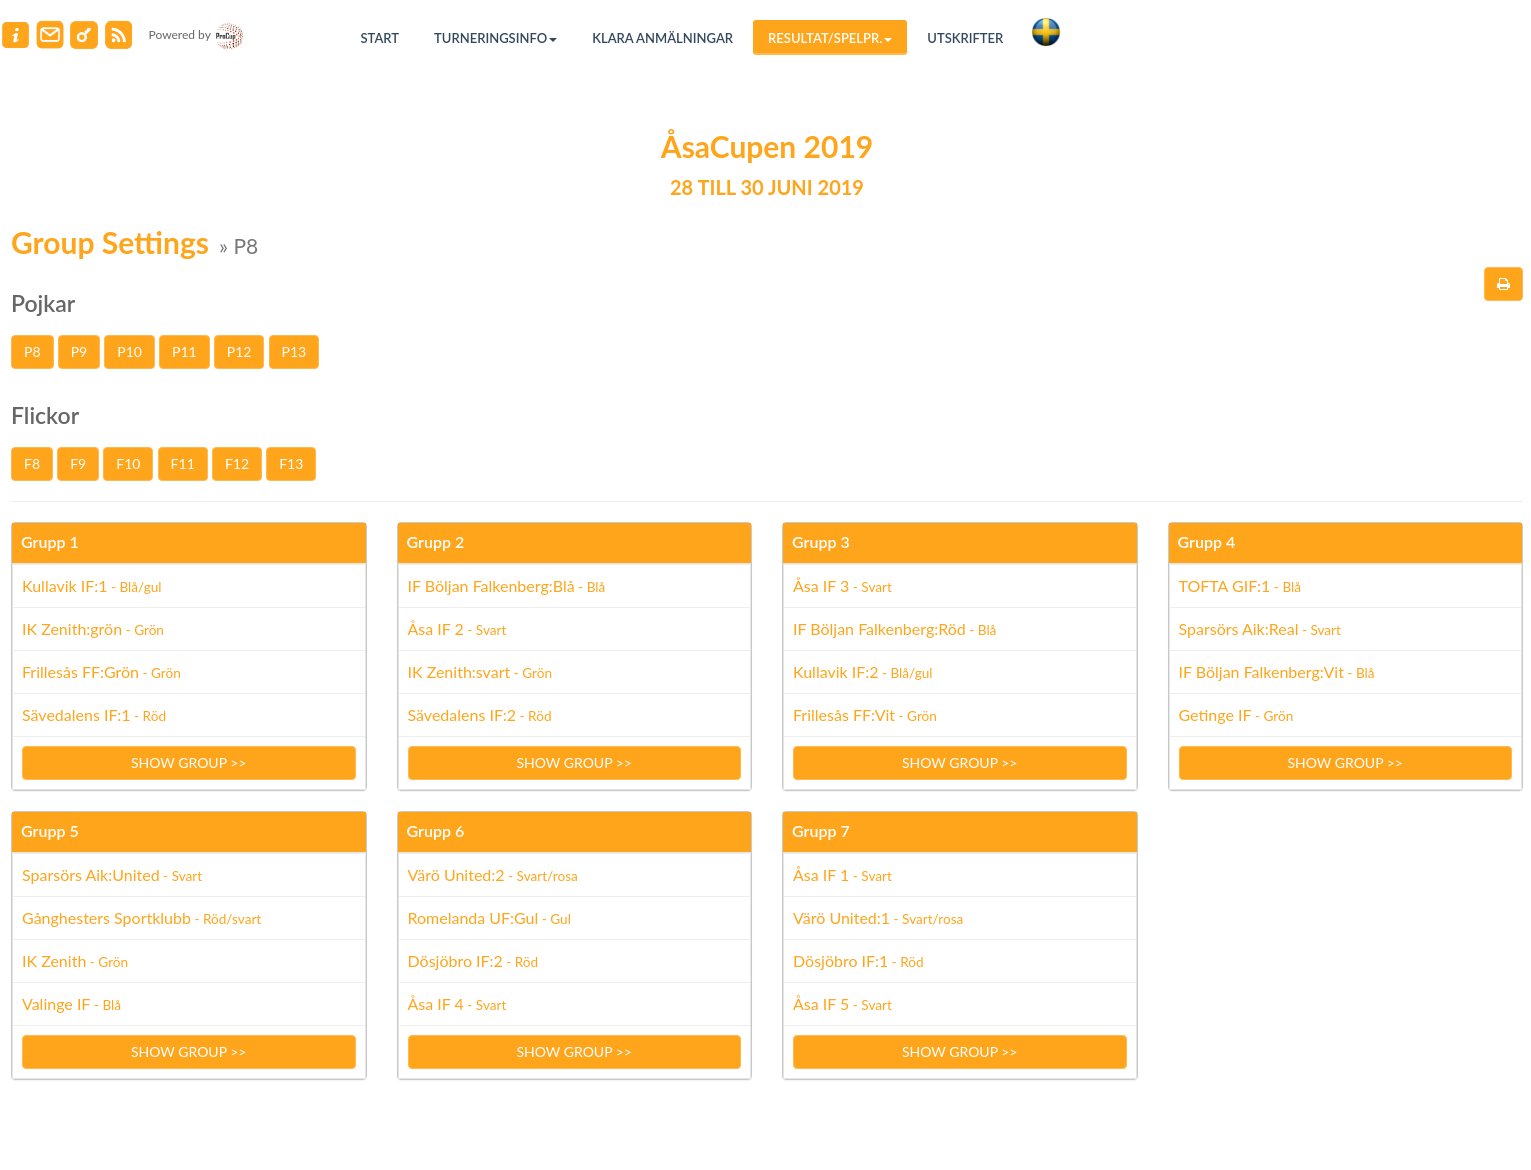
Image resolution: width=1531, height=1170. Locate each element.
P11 (184, 351)
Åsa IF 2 (457, 628)
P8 (32, 351)
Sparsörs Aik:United (112, 874)
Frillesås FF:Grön (101, 671)
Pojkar (43, 303)
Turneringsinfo (495, 38)
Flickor (45, 415)
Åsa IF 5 (842, 1003)
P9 (79, 351)
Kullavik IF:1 (92, 585)
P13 (294, 351)
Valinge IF (71, 1003)
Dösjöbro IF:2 (473, 960)
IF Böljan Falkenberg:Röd (894, 628)
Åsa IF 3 (842, 585)
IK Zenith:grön (93, 628)
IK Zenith (75, 960)
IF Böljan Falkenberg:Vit (1277, 671)
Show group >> (189, 762)
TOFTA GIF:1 (1240, 585)
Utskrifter (965, 38)
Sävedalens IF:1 (94, 714)
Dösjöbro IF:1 (858, 960)
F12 (237, 463)
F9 (78, 463)
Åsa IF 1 (842, 874)
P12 (239, 351)
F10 (128, 463)
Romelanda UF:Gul (489, 917)
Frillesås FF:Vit (865, 714)
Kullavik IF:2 (863, 671)
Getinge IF (1236, 714)
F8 (32, 463)
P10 (129, 351)
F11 (183, 463)
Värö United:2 (493, 874)
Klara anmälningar (662, 38)
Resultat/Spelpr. (830, 38)
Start (380, 38)
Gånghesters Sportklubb (141, 917)
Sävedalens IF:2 (480, 714)
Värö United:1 (878, 917)
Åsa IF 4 (457, 1003)
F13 (291, 463)
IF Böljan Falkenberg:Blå (507, 585)
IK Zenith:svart (480, 671)
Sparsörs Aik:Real (1260, 628)
